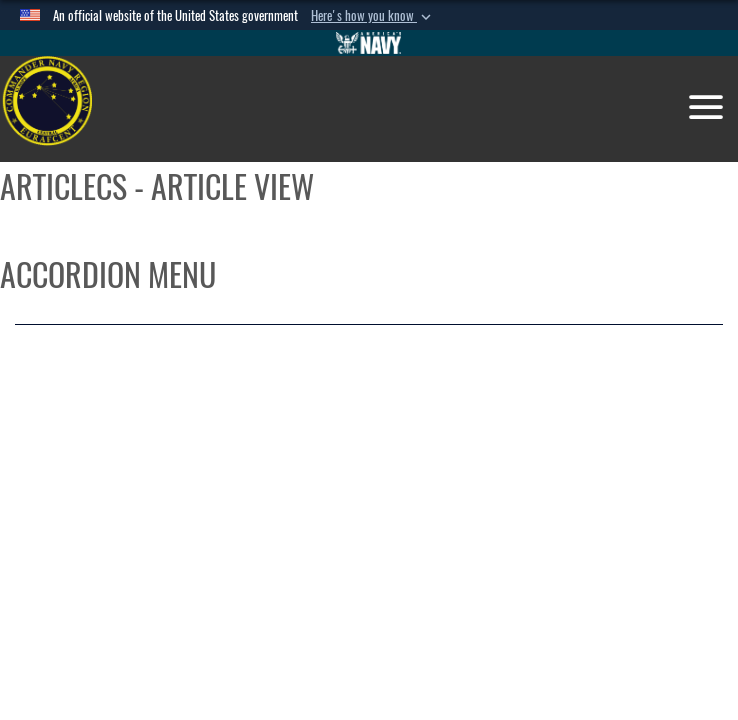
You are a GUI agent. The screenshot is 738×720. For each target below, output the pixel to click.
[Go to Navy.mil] (369, 43)
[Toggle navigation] (706, 107)
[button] (373, 16)
